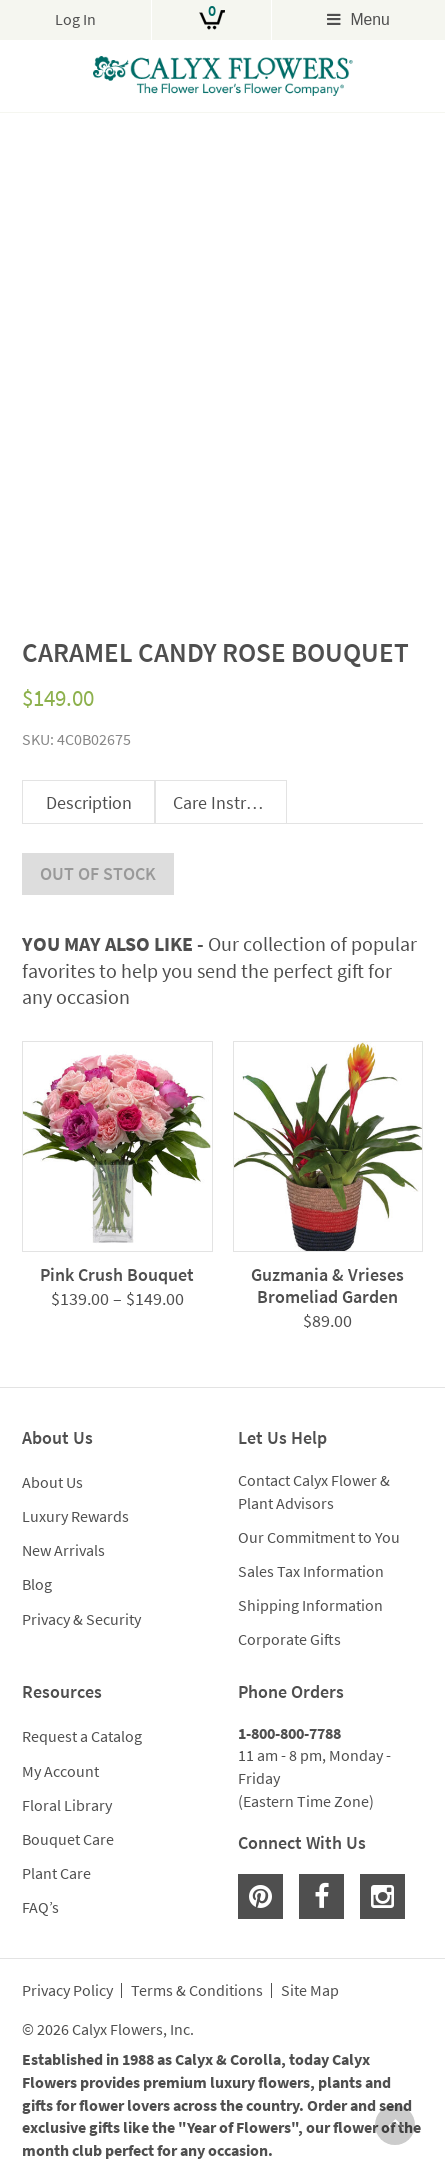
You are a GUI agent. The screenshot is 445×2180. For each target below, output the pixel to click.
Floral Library (67, 1805)
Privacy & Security (81, 1619)
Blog (37, 1584)
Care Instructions (229, 802)
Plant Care (56, 1873)
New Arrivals (63, 1550)
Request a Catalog (82, 1736)
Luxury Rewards (75, 1516)
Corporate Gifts (289, 1639)
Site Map (310, 1991)
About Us (52, 1482)
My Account (60, 1771)
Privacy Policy (67, 1991)
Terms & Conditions (197, 1991)
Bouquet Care (68, 1839)
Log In (75, 19)
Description (89, 802)
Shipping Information (310, 1605)
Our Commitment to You (319, 1537)
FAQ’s (40, 1907)
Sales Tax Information (311, 1571)
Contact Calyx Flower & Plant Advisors (314, 1491)
